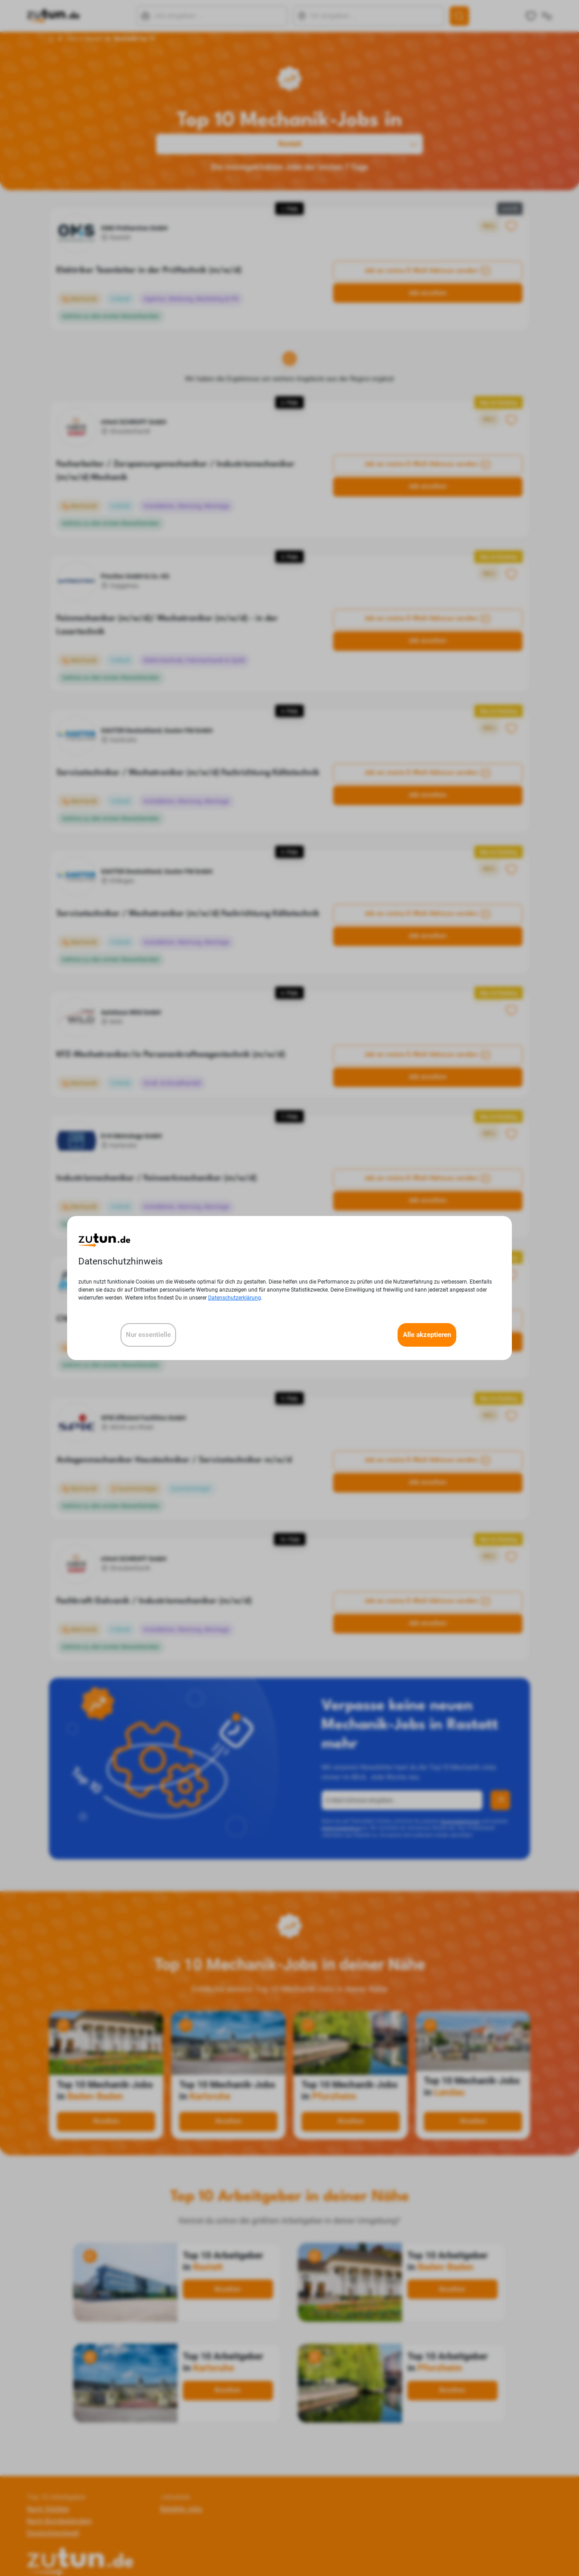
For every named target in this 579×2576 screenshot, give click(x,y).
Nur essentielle (148, 1335)
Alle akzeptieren (427, 1335)
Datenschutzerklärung (234, 1298)
